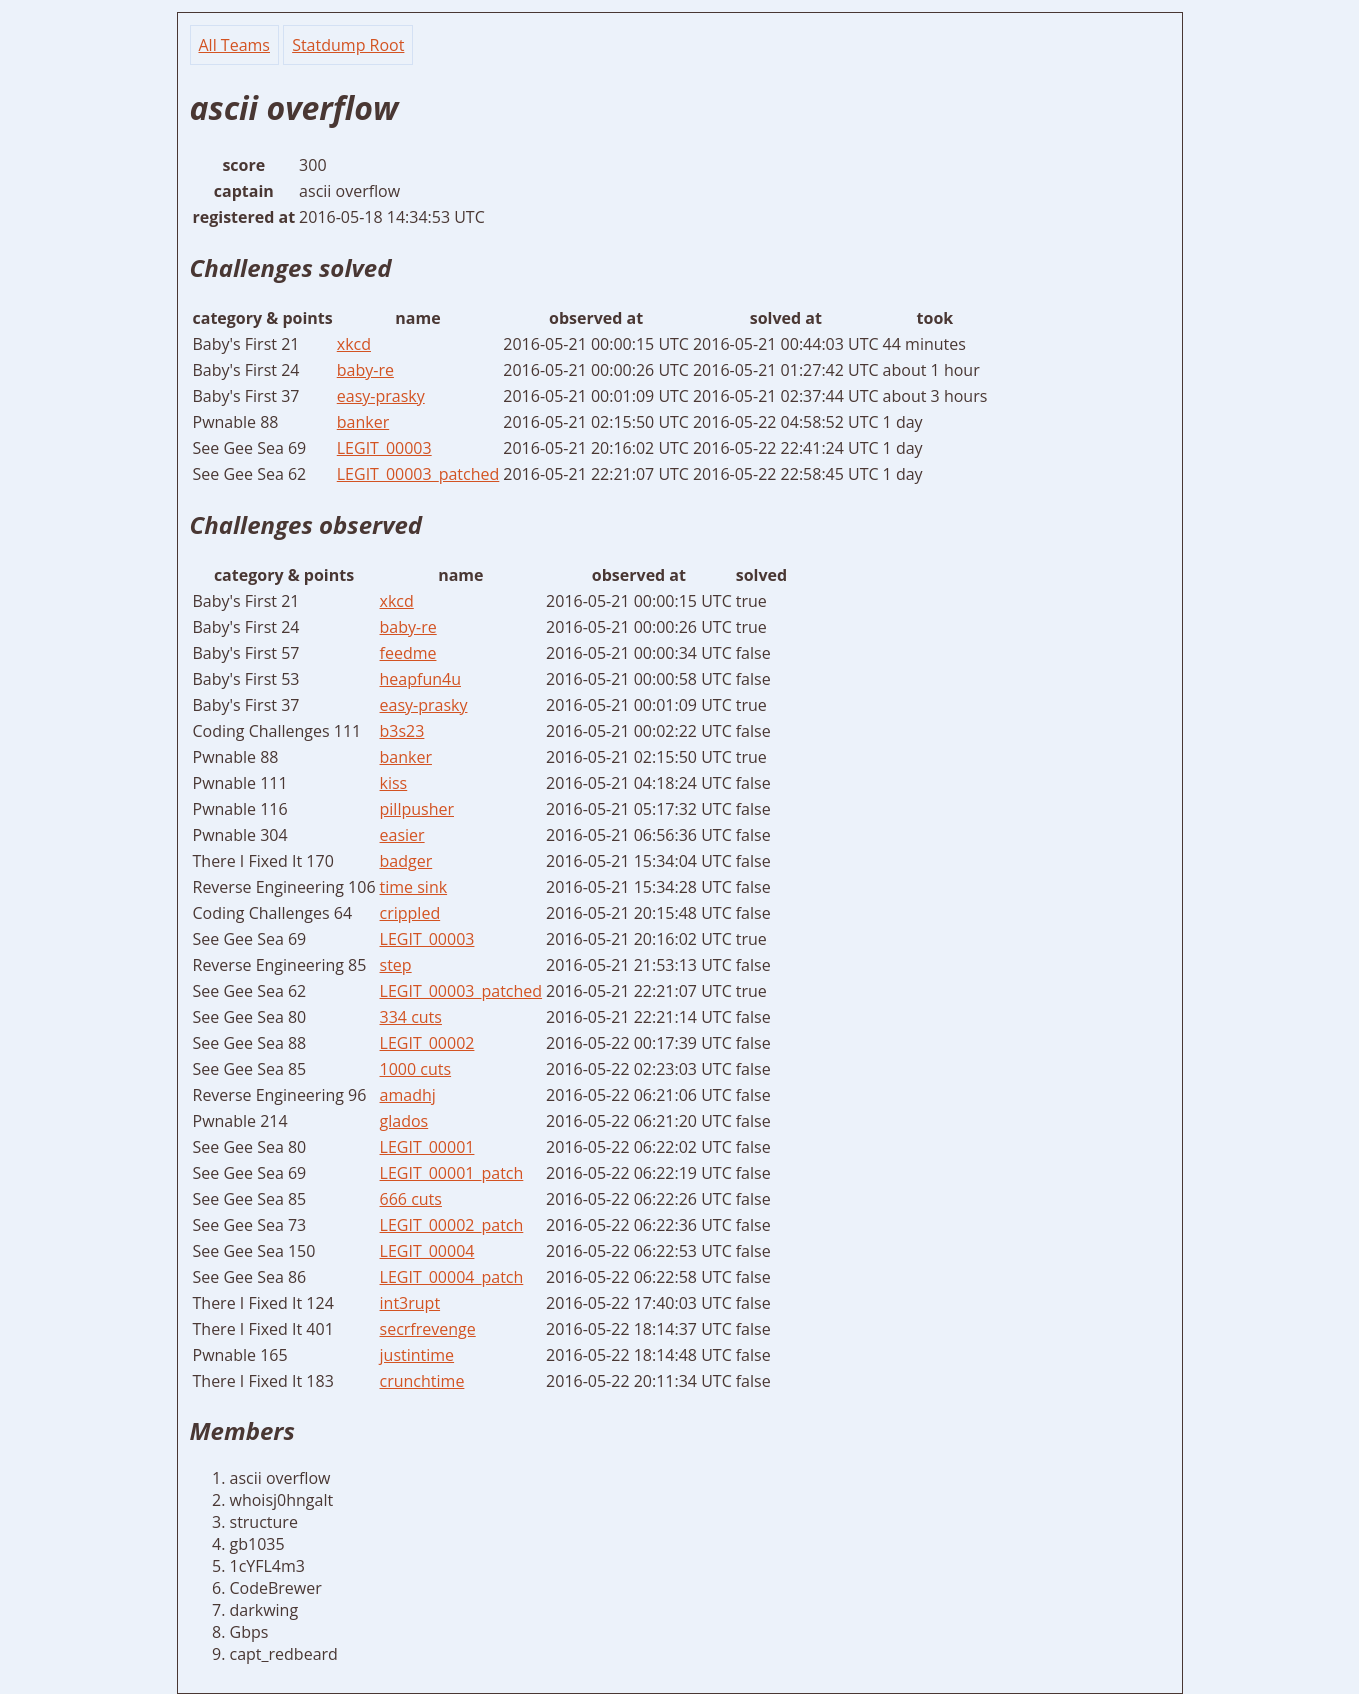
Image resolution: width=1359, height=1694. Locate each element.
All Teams (234, 45)
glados (404, 1121)
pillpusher (417, 809)
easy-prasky (381, 396)
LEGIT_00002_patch (452, 1225)
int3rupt (410, 1303)
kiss (394, 783)
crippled (410, 913)
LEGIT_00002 (427, 1043)
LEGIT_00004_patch (452, 1277)
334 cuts (411, 1017)
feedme (408, 653)
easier (402, 835)
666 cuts (411, 1199)
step (396, 965)
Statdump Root (348, 45)
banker (363, 422)
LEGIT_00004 (427, 1251)
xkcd (354, 344)
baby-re (365, 370)
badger (406, 861)
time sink (414, 887)
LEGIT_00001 (427, 1147)
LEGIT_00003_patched (418, 474)
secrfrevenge (428, 1329)
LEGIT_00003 (384, 448)
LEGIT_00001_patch (452, 1173)
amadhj (408, 1095)
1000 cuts (416, 1069)
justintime (417, 1355)
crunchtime (422, 1381)
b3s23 (402, 731)
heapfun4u (420, 679)
